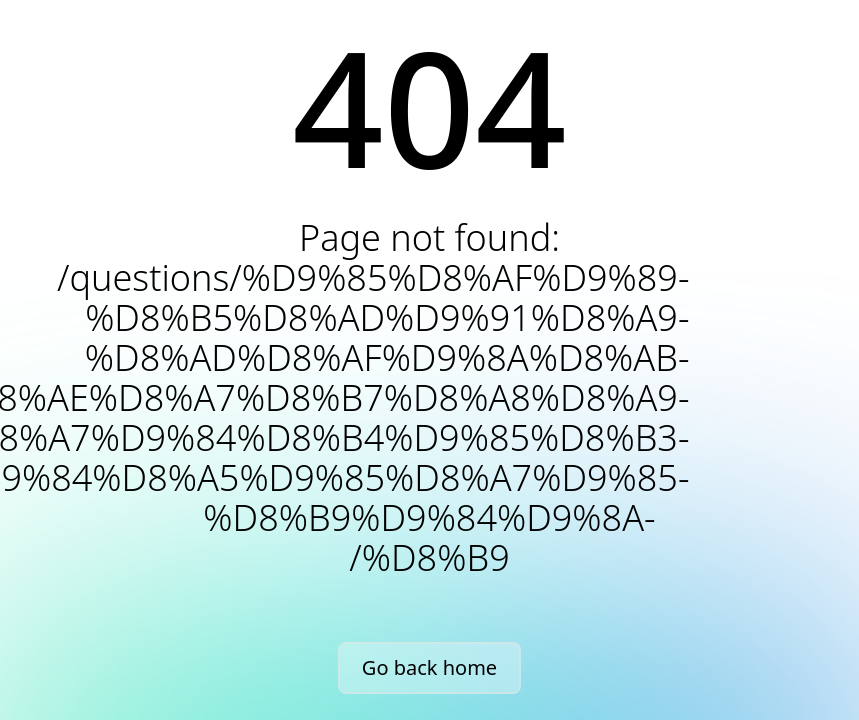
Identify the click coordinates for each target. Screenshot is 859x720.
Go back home (429, 667)
